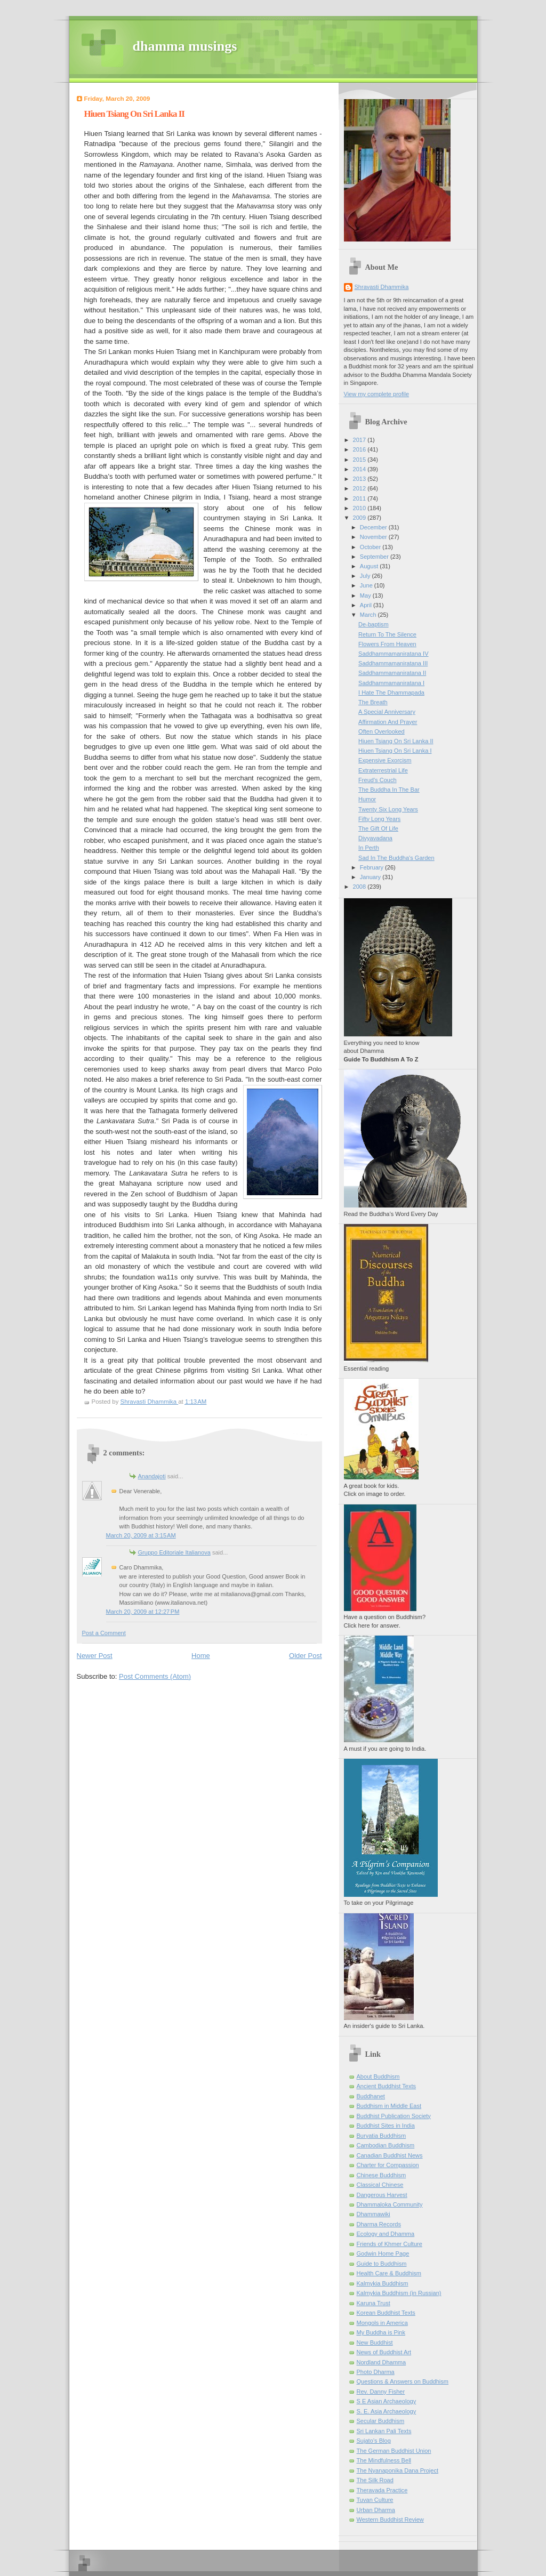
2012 (360, 488)
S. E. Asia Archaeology (386, 2411)
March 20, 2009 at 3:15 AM (141, 1535)
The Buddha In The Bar (389, 789)
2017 (360, 440)
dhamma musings (185, 46)
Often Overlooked (381, 731)
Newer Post (95, 1656)
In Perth (368, 847)
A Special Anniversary (386, 712)
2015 (360, 459)
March (369, 614)
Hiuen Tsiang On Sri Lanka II (395, 741)
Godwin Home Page (383, 2253)
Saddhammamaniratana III (393, 663)
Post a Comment (104, 1633)
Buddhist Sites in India (386, 2125)
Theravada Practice (382, 2490)
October (371, 547)
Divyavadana (375, 838)
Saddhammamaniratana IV (393, 653)
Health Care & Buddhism (389, 2273)
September (375, 556)
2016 (360, 449)
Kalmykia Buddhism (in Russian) (399, 2293)
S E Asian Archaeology (386, 2401)
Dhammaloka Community (390, 2204)
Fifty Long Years (379, 819)
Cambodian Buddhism (386, 2145)
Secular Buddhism (381, 2421)
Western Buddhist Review (390, 2519)
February (372, 867)
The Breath (373, 702)
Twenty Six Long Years (388, 809)
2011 (360, 498)
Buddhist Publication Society (394, 2116)
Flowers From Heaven (387, 644)
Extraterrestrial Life (383, 770)
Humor (367, 799)
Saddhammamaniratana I (391, 683)
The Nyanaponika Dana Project (398, 2470)
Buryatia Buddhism (381, 2135)
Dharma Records (379, 2224)
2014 (360, 469)
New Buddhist (375, 2342)
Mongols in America (382, 2323)
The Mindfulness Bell (384, 2460)
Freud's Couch (377, 780)
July (366, 576)
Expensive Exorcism (384, 760)
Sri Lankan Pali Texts (384, 2431)
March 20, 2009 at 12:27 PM (143, 1611)
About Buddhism (378, 2076)
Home (200, 1656)
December (374, 527)
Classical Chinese (380, 2184)
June (367, 585)
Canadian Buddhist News (390, 2155)
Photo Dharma (376, 2372)
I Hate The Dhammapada (391, 692)
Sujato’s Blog (374, 2440)
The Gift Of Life (378, 828)
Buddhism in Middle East (389, 2106)
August (370, 566)
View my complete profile (377, 394)
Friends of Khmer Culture (389, 2244)
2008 (360, 886)
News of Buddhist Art (384, 2352)
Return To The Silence (387, 634)
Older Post (305, 1656)
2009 (360, 517)
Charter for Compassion (388, 2165)
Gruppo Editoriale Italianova (174, 1552)
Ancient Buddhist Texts (386, 2086)
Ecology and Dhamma (386, 2234)
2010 (360, 508)
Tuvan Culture (375, 2500)
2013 (360, 479)
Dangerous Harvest (382, 2195)
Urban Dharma (376, 2510)
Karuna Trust (373, 2303)
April (366, 605)
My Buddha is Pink (381, 2332)
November (374, 537)
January (371, 877)
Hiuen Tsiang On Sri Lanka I (394, 750)
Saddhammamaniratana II (392, 673)
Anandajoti (152, 1476)
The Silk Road (375, 2480)
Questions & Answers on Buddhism (403, 2381)
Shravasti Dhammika (382, 287)
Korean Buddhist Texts (386, 2312)
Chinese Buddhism (381, 2175)
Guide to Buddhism (382, 2263)
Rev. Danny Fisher (381, 2391)
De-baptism (373, 624)
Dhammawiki (373, 2214)
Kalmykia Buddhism (382, 2283)
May (366, 595)
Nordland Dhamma (381, 2362)
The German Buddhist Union (394, 2451)
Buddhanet (371, 2096)
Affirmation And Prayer (387, 722)
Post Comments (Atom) (155, 1676)
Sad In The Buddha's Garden (396, 858)
